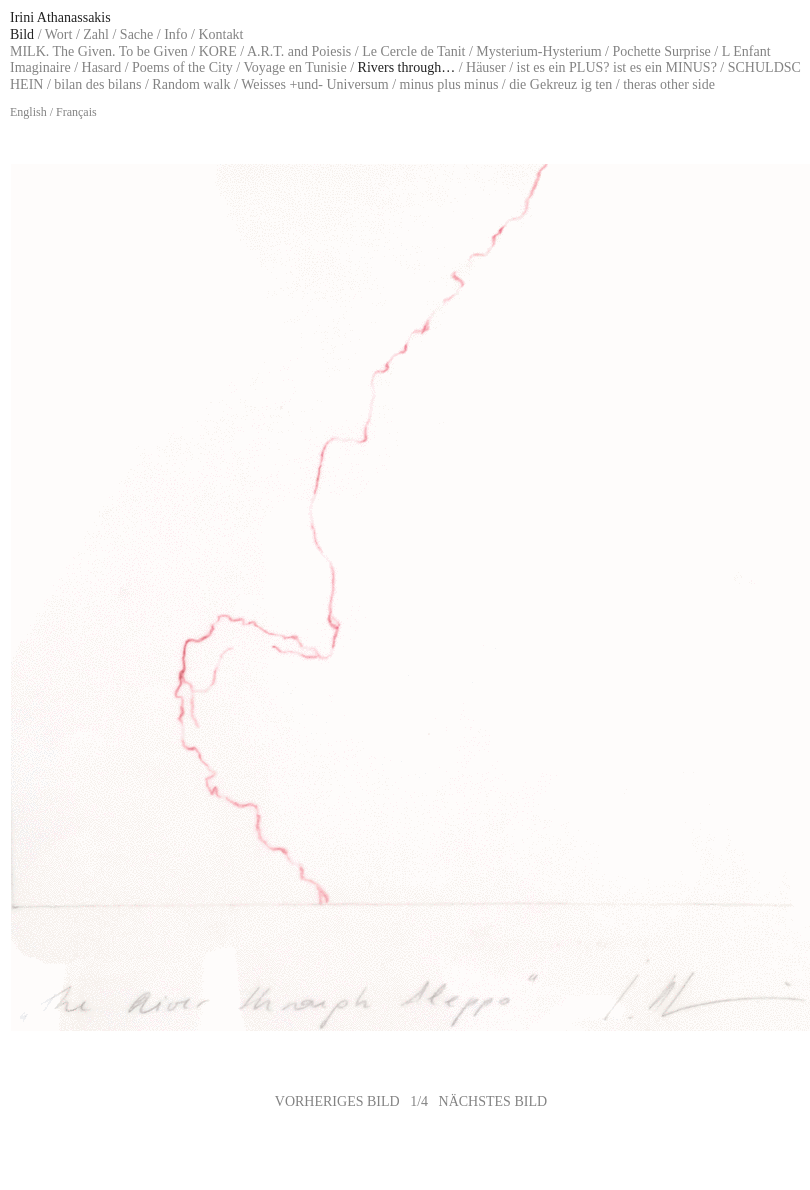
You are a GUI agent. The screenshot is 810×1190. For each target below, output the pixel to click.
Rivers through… (407, 67)
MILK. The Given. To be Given (99, 51)
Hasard (102, 67)
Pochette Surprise (661, 51)
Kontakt (220, 34)
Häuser (486, 67)
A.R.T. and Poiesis (299, 51)
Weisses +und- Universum (315, 84)
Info (175, 34)
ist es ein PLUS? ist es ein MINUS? (617, 67)
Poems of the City (182, 67)
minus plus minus (449, 84)
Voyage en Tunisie (294, 67)
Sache (136, 34)
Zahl (96, 34)
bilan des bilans (97, 84)
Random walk (191, 84)
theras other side (669, 84)
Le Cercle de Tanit (413, 51)
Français (76, 112)
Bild (22, 34)
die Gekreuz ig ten (560, 84)
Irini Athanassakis (60, 17)
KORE (218, 51)
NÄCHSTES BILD (493, 1101)
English (28, 112)
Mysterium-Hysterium (538, 51)
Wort (59, 34)
